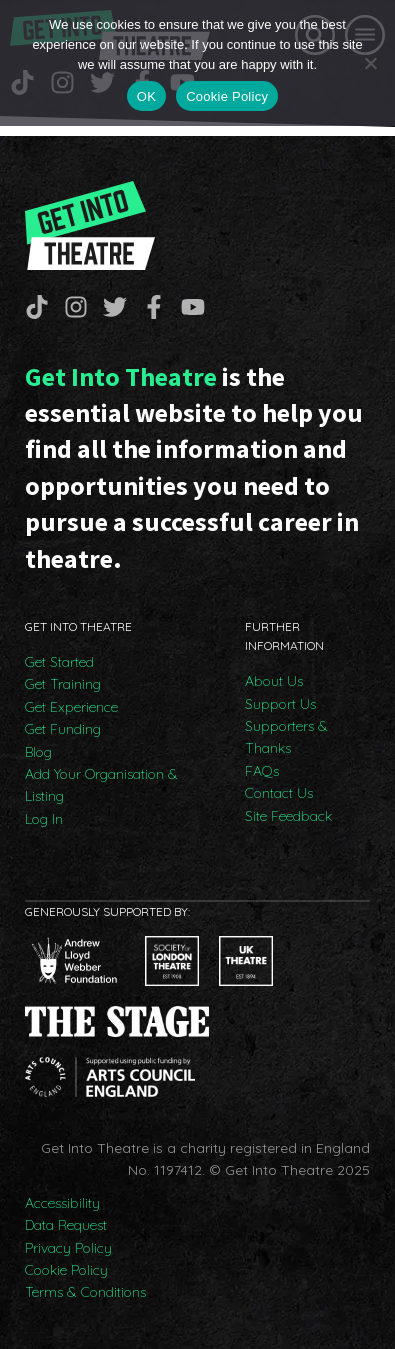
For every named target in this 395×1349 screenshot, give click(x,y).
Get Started (59, 662)
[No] (370, 63)
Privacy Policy (68, 1248)
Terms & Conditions (85, 1292)
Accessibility (62, 1203)
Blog (38, 752)
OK (146, 96)
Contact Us (279, 793)
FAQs (262, 771)
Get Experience (71, 707)
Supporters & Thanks (286, 737)
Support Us (280, 704)
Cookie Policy (66, 1270)
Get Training (63, 684)
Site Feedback (288, 816)
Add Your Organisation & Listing (101, 785)
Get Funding (63, 729)
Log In (44, 819)
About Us (274, 681)
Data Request (66, 1225)
